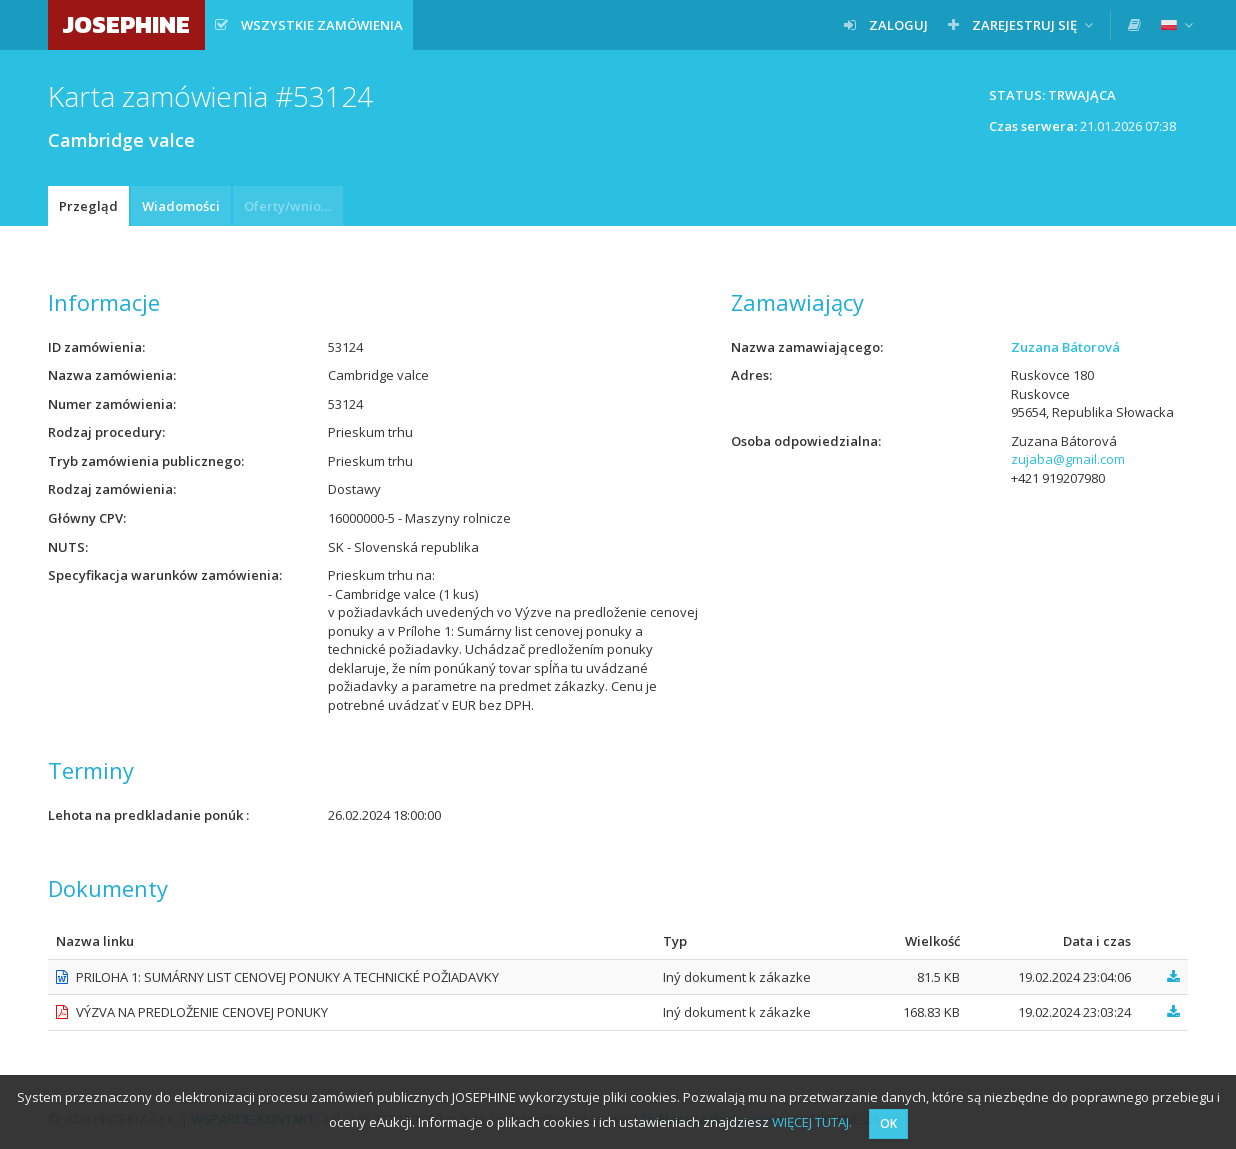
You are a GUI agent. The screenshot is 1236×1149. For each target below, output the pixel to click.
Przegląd (88, 206)
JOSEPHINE (126, 24)
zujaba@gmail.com (1068, 459)
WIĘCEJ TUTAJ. (812, 1122)
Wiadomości (181, 206)
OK (888, 1123)
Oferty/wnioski (291, 206)
